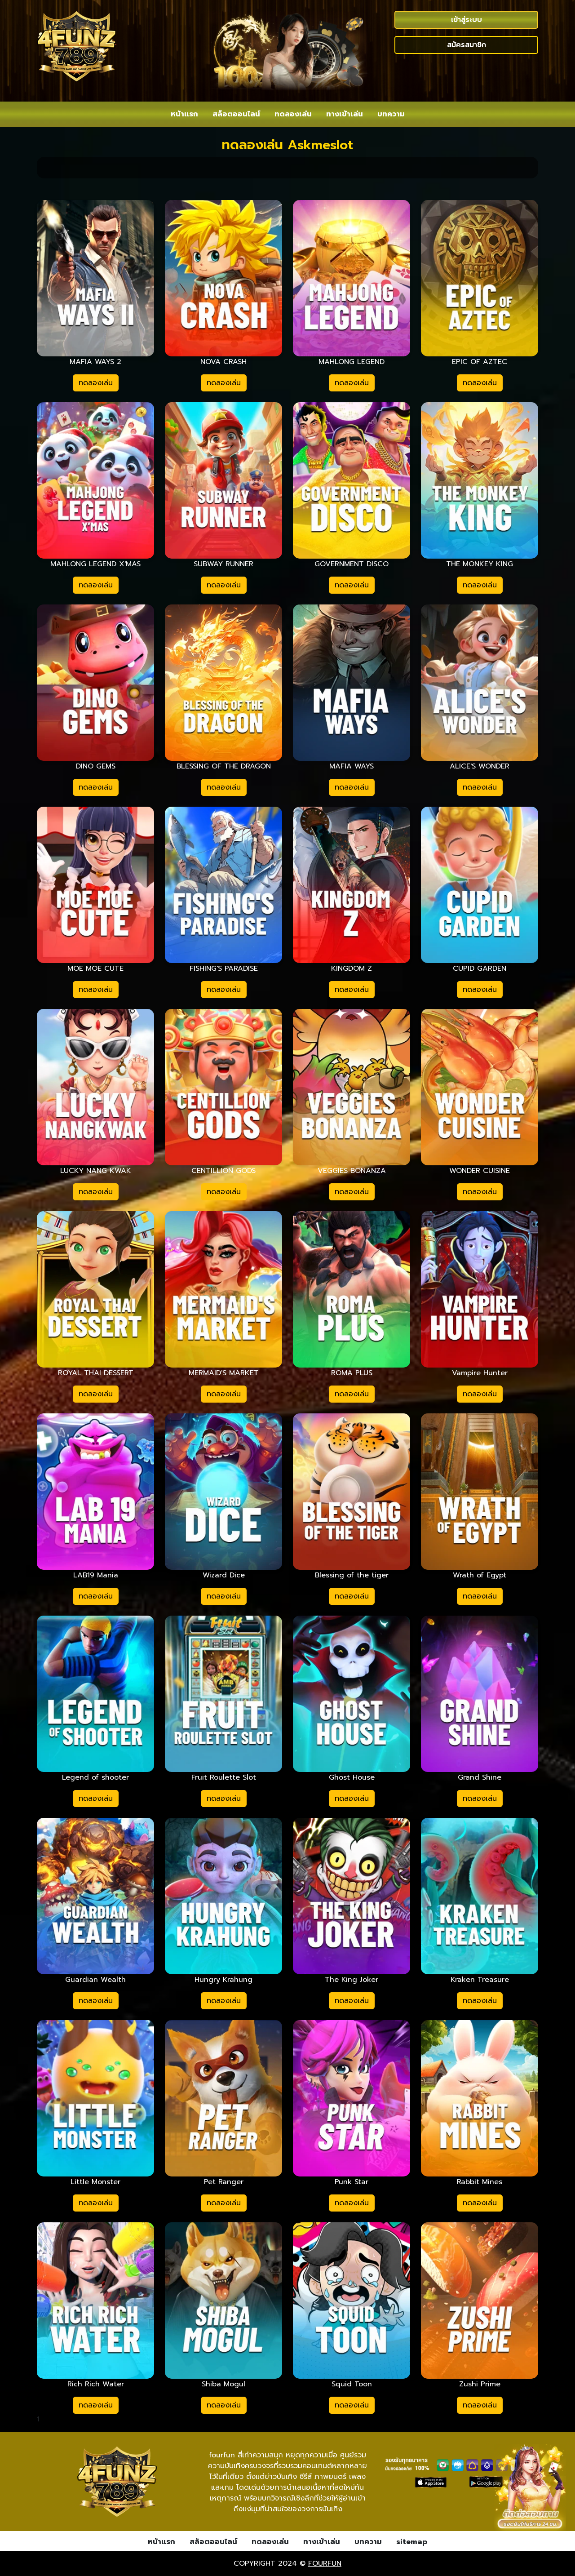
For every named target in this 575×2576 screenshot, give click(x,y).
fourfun (324, 2563)
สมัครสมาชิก (466, 45)
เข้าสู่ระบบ (466, 19)
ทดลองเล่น (96, 383)
